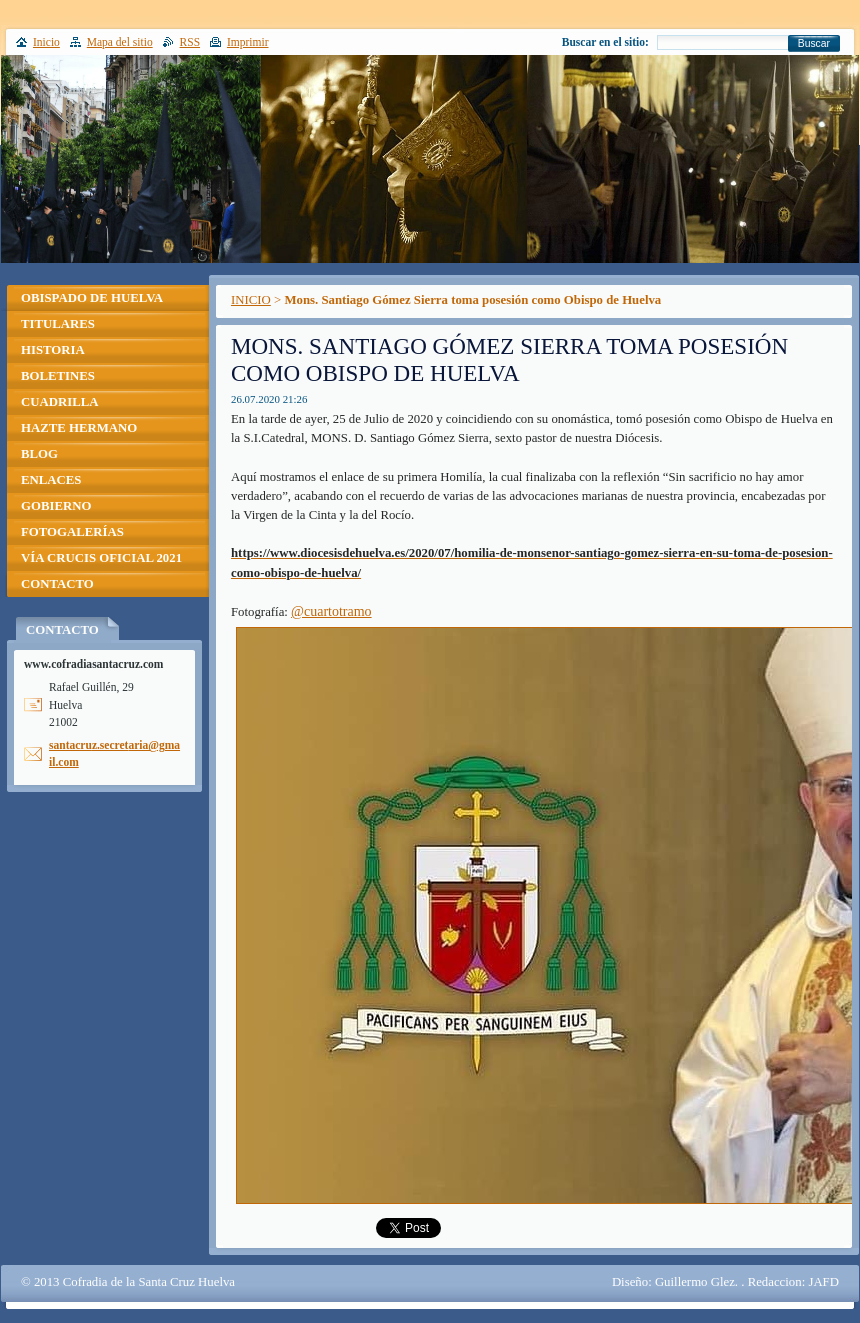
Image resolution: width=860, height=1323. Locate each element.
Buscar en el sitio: (605, 42)
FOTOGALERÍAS (72, 532)
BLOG (39, 454)
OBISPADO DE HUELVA (92, 298)
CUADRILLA (60, 402)
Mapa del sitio (120, 42)
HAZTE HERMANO (79, 428)
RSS (190, 42)
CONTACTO (57, 584)
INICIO (251, 300)
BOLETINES (58, 376)
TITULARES (58, 324)
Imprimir (248, 42)
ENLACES (51, 480)
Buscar (814, 43)
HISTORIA (53, 350)
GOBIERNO (56, 506)
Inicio (46, 42)
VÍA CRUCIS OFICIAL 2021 (101, 558)
